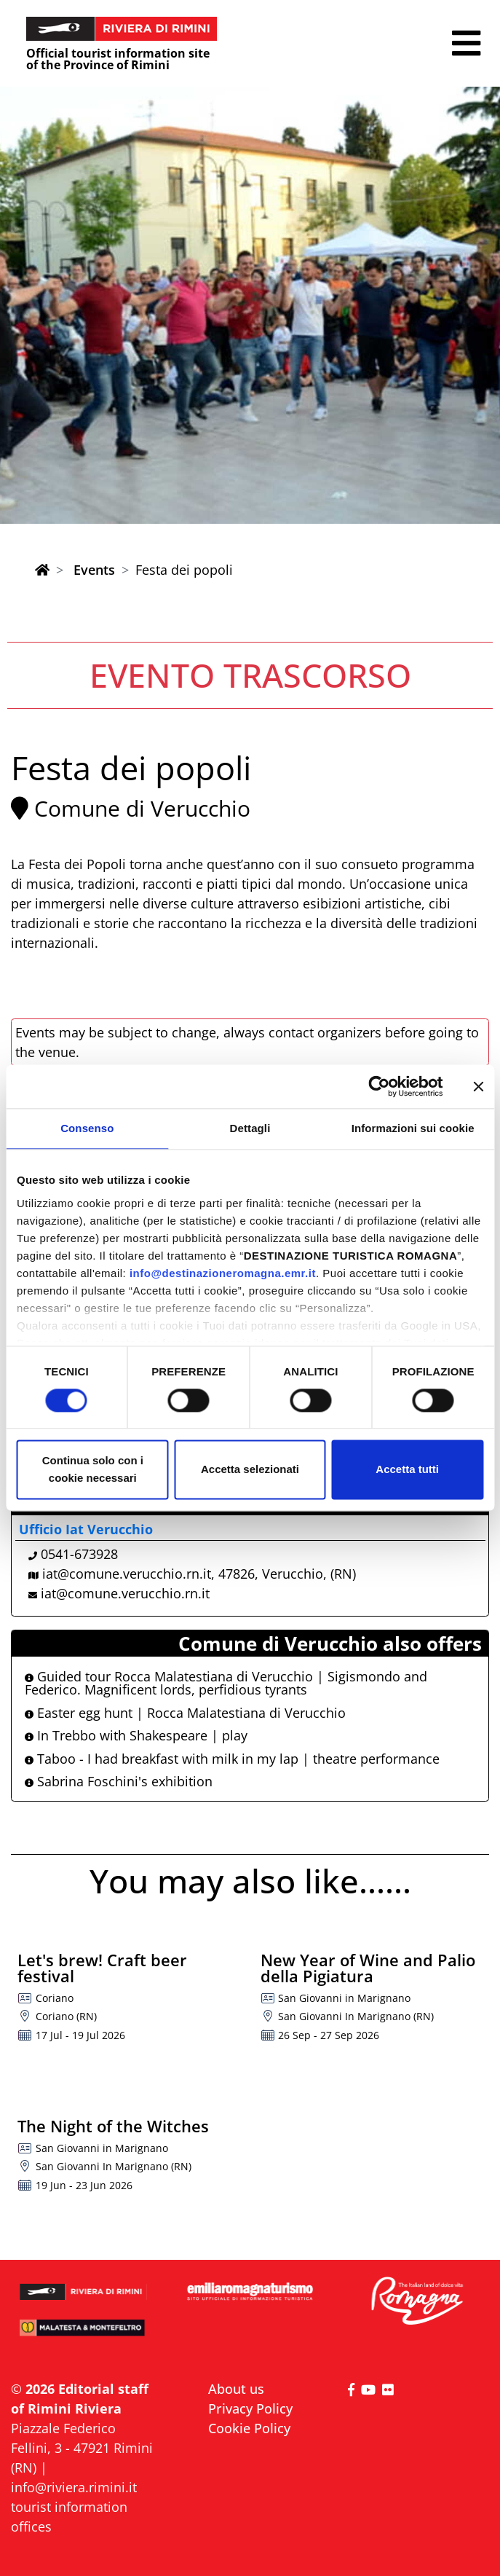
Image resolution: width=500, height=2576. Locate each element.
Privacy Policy (250, 2408)
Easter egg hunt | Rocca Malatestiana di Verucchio (185, 1712)
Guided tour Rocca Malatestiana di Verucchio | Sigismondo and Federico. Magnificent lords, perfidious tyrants (226, 1683)
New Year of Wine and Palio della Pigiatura (368, 1968)
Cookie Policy (249, 2428)
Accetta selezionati (250, 1470)
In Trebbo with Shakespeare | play (136, 1735)
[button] (466, 43)
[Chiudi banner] (478, 1086)
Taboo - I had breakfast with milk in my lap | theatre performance (232, 1758)
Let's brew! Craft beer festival (102, 1968)
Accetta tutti (407, 1470)
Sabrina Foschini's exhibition (119, 1781)
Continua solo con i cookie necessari (92, 1470)
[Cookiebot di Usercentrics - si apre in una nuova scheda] (379, 1086)
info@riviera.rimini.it (74, 2487)
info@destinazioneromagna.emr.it (223, 1273)
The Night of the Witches (113, 2126)
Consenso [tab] (87, 1128)
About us (236, 2389)
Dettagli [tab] (250, 1128)
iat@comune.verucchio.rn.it (125, 1593)
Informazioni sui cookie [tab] (413, 1128)
